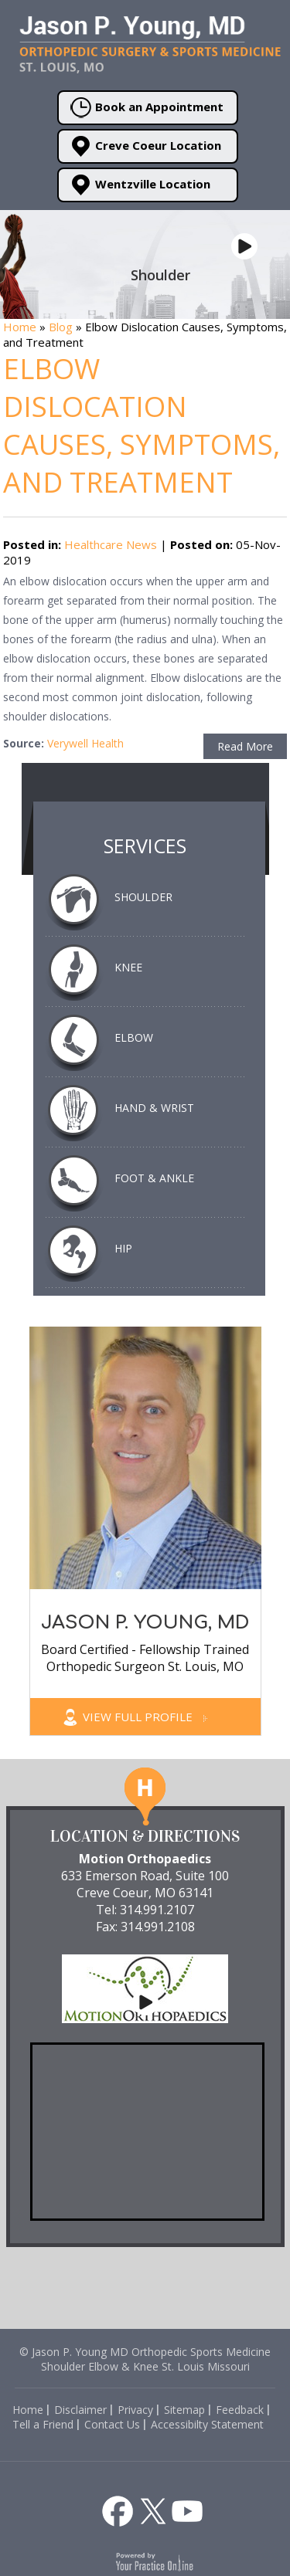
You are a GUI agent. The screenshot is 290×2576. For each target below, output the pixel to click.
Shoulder (143, 897)
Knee (128, 967)
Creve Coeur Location (145, 146)
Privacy (135, 2409)
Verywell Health (85, 743)
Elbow (133, 1037)
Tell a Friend (42, 2424)
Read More (245, 746)
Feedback (240, 2409)
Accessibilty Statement (207, 2424)
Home (19, 326)
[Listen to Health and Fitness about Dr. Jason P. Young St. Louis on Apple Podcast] (152, 2482)
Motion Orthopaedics (145, 1858)
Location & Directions (145, 1836)
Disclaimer (80, 2409)
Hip (123, 1248)
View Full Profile (145, 1716)
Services (145, 845)
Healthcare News (110, 544)
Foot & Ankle (154, 1178)
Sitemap (184, 2409)
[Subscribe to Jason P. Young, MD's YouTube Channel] (187, 2511)
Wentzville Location (140, 185)
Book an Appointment (146, 107)
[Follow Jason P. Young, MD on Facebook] (118, 2511)
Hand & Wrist (154, 1107)
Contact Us (112, 2424)
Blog (61, 326)
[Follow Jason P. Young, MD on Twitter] (153, 2511)
